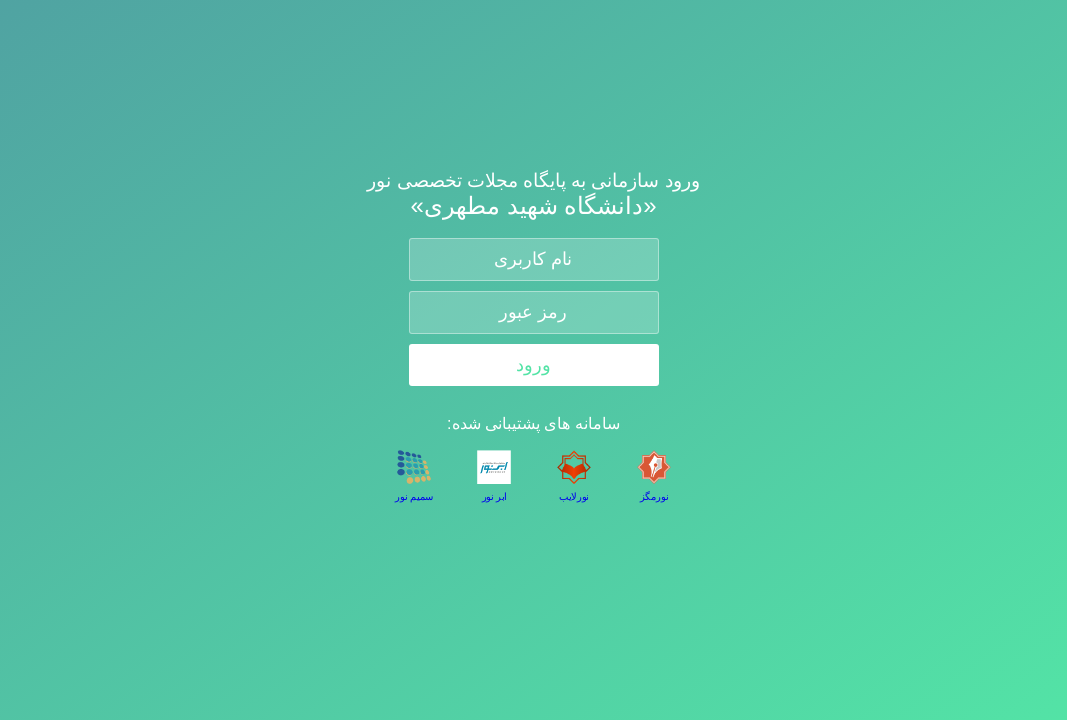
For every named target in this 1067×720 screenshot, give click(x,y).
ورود (533, 365)
